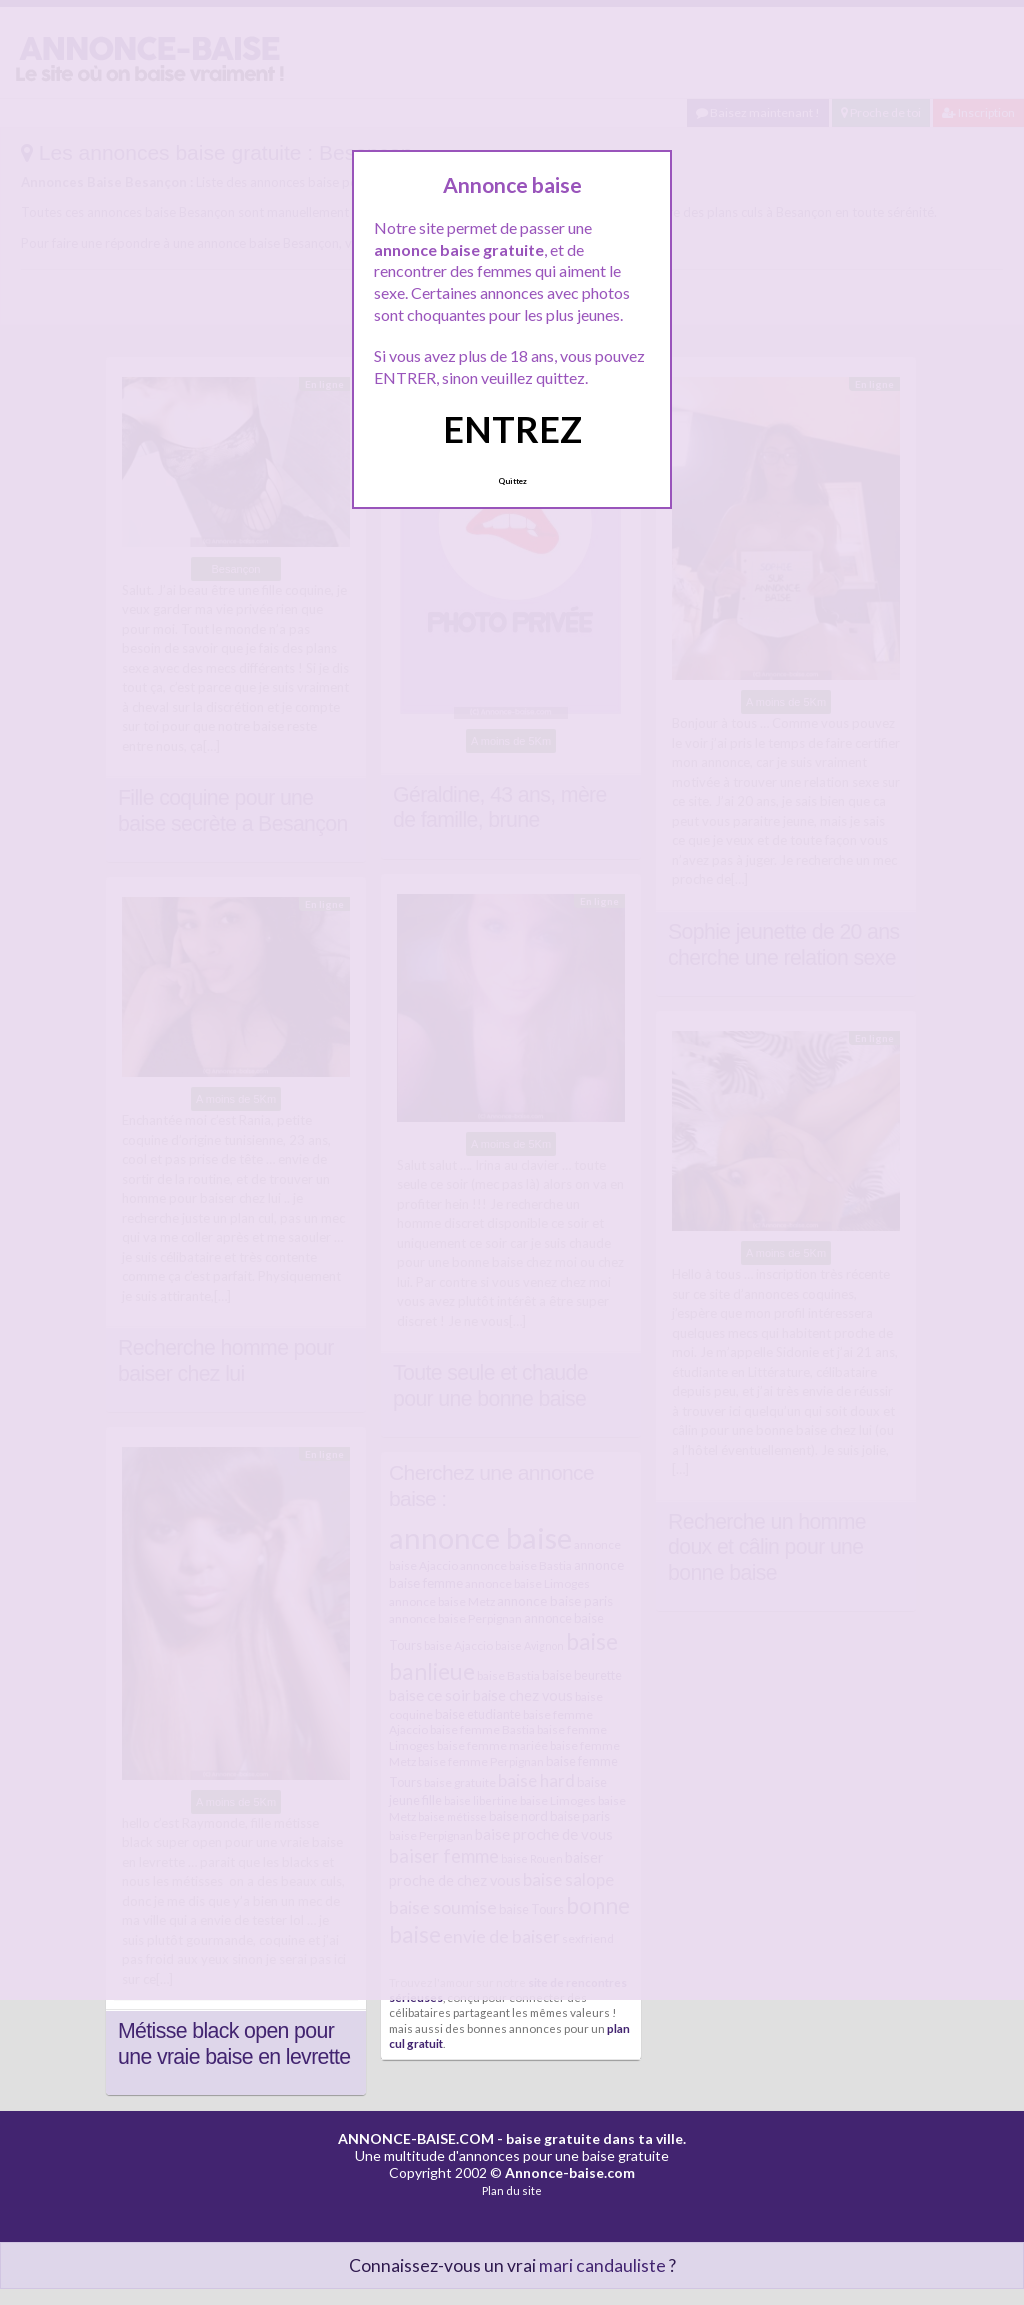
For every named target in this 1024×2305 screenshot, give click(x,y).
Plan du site (512, 2190)
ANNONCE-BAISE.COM (416, 2138)
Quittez (512, 481)
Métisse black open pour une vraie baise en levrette (234, 2044)
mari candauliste (602, 2265)
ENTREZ (512, 429)
